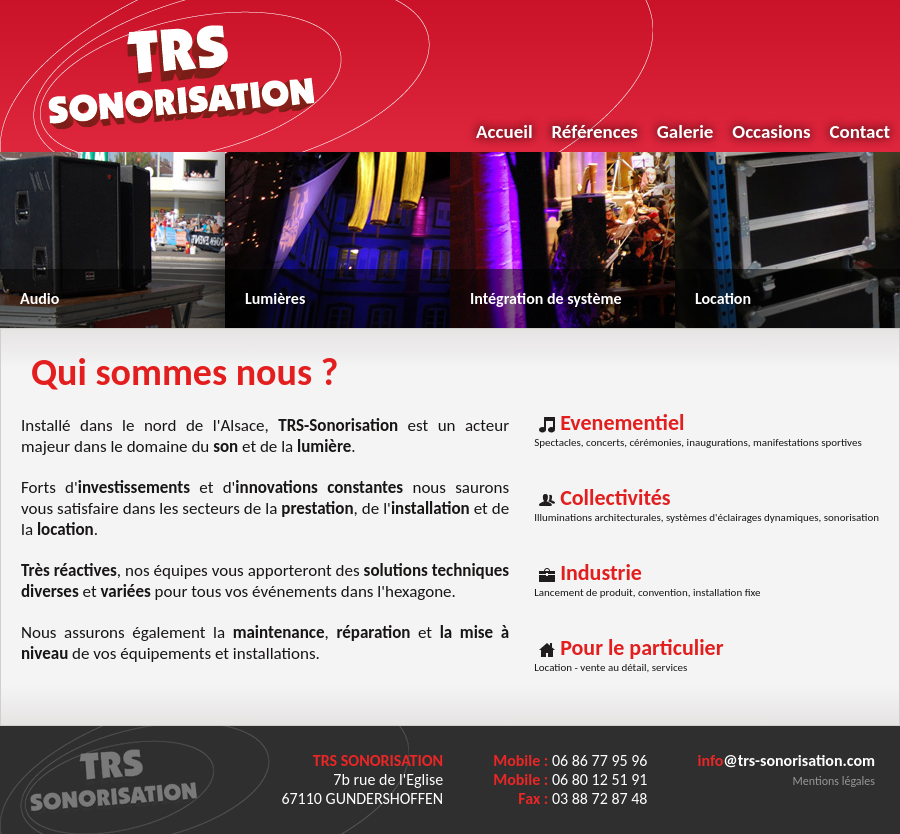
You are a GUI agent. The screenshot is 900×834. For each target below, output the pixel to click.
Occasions (771, 131)
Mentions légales (834, 781)
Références (594, 131)
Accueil (504, 131)
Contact (859, 131)
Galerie (685, 131)
